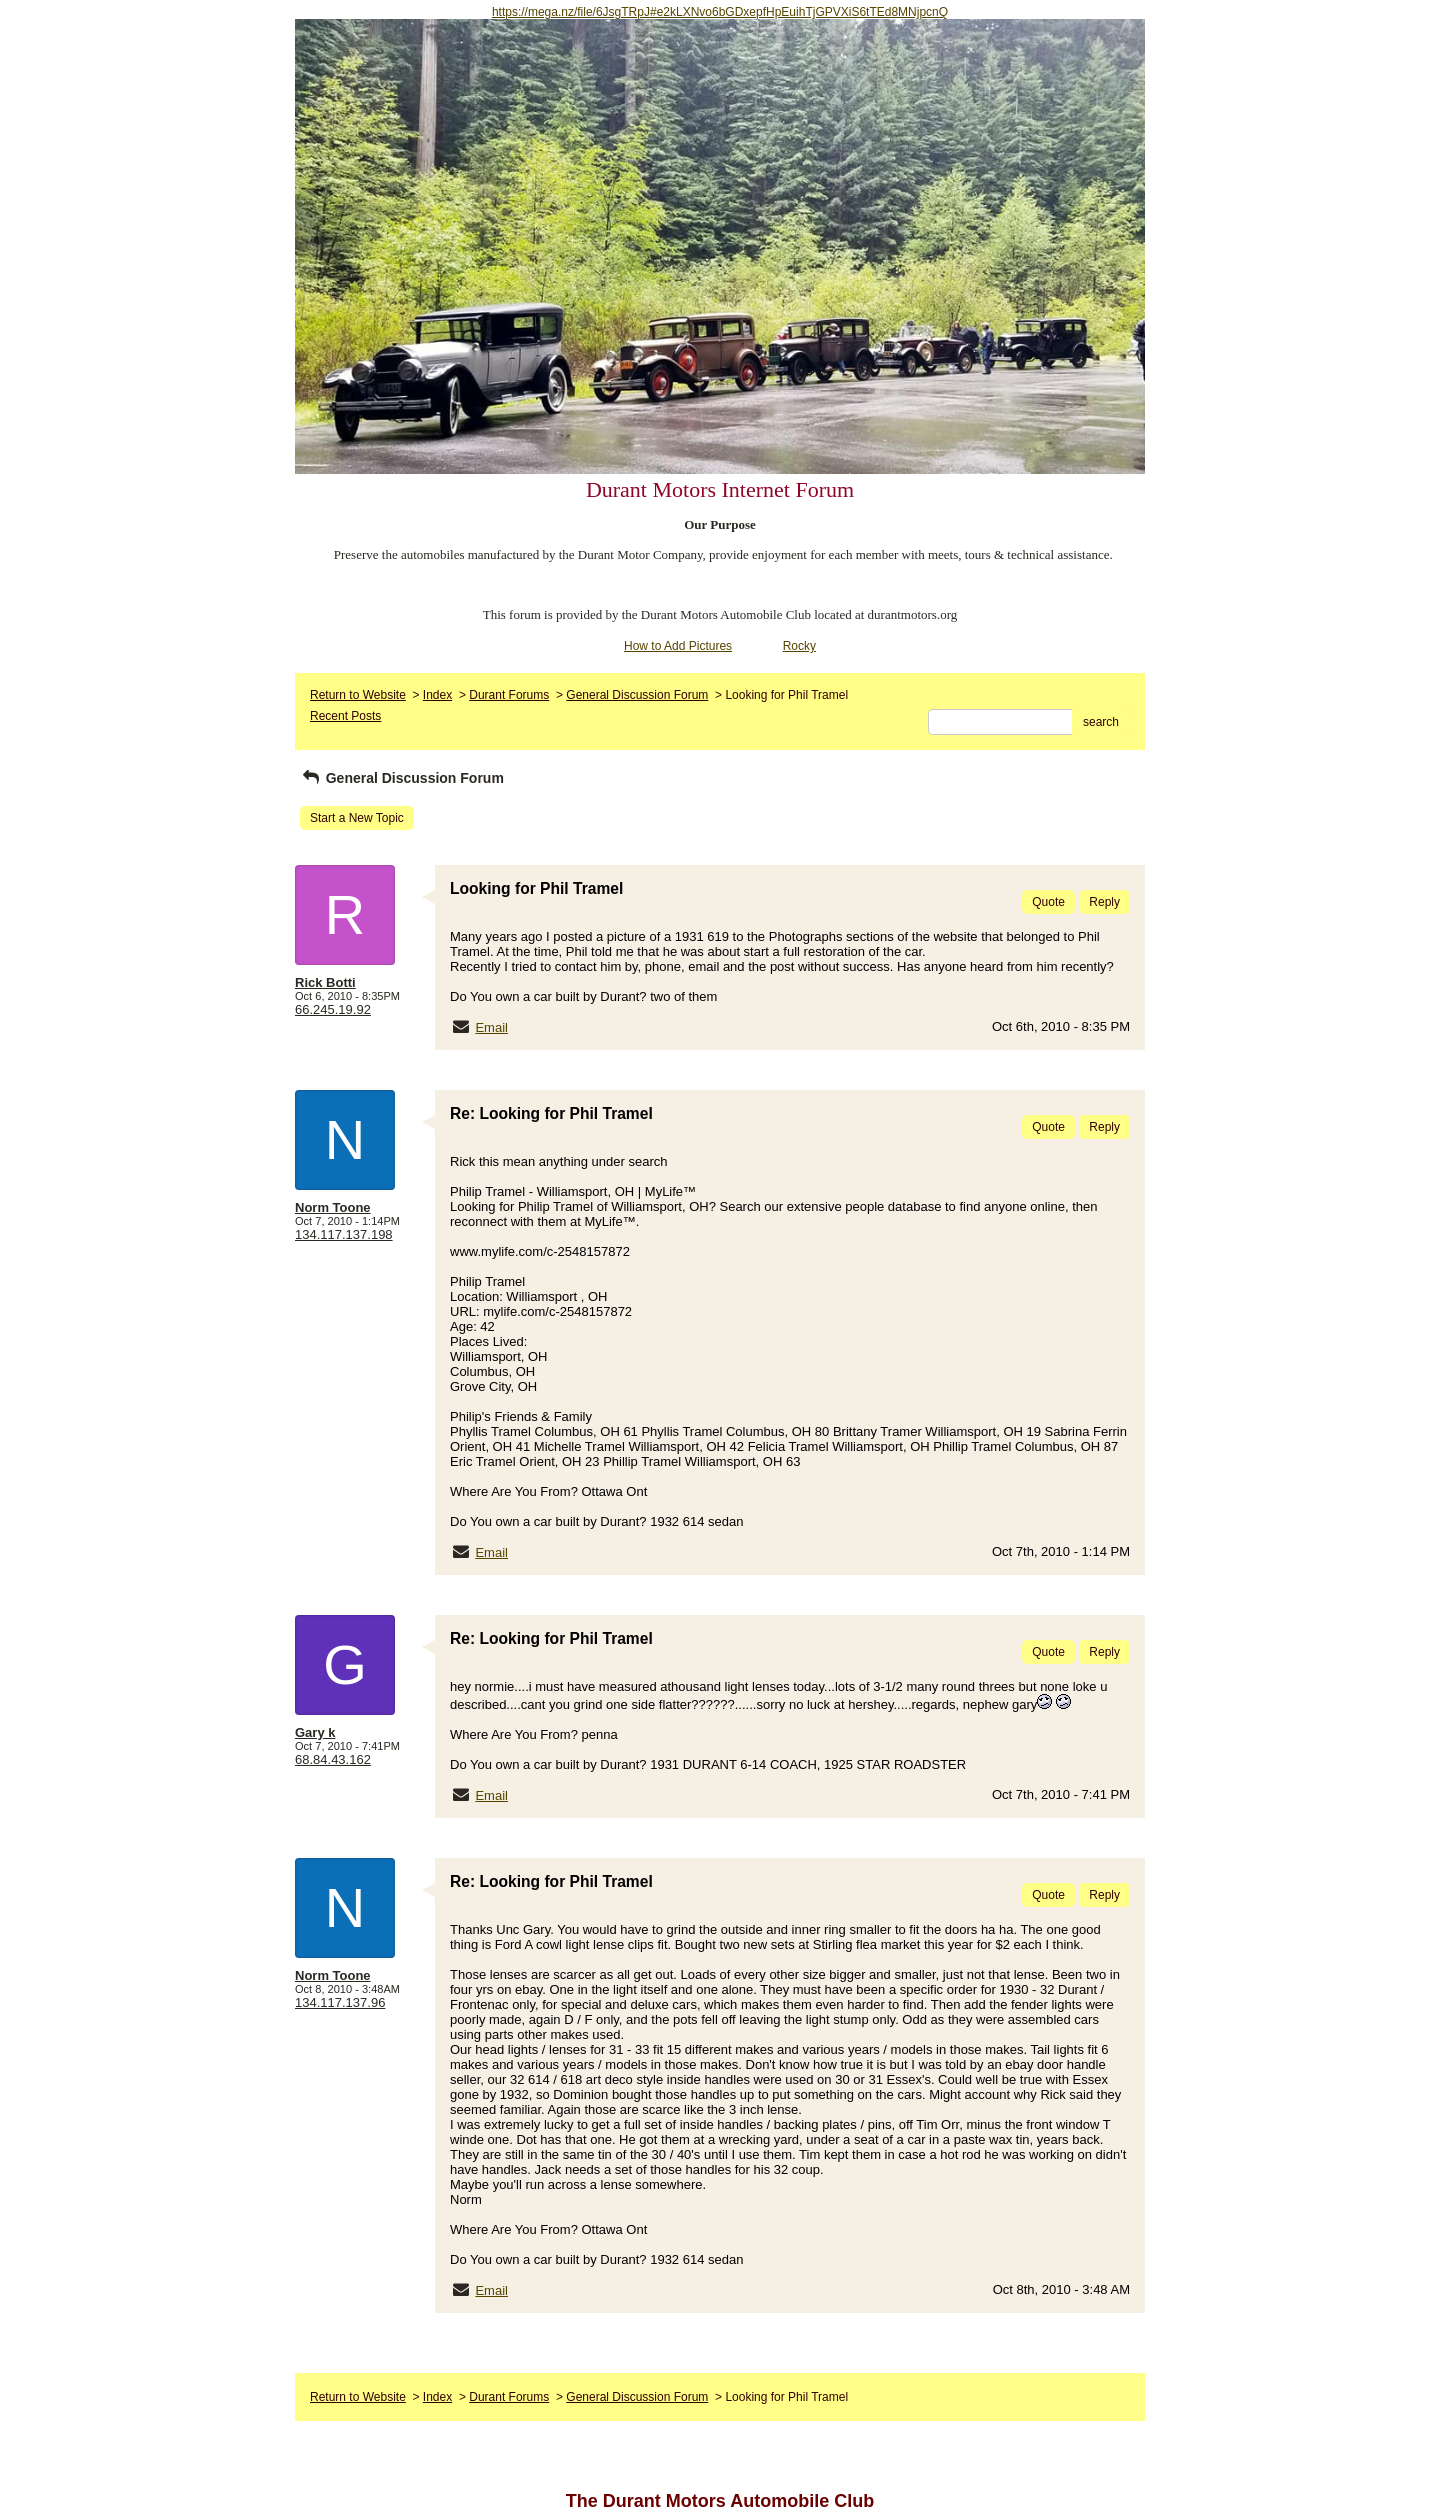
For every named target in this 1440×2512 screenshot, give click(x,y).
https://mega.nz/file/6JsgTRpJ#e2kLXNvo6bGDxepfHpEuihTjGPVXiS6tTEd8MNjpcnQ (720, 12)
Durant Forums (509, 695)
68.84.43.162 (333, 1759)
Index (437, 695)
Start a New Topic (357, 818)
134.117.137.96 (340, 2002)
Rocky (799, 646)
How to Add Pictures (678, 646)
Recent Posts (345, 716)
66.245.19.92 (333, 1009)
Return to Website (358, 695)
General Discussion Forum (637, 695)
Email (491, 1027)
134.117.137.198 (344, 1234)
